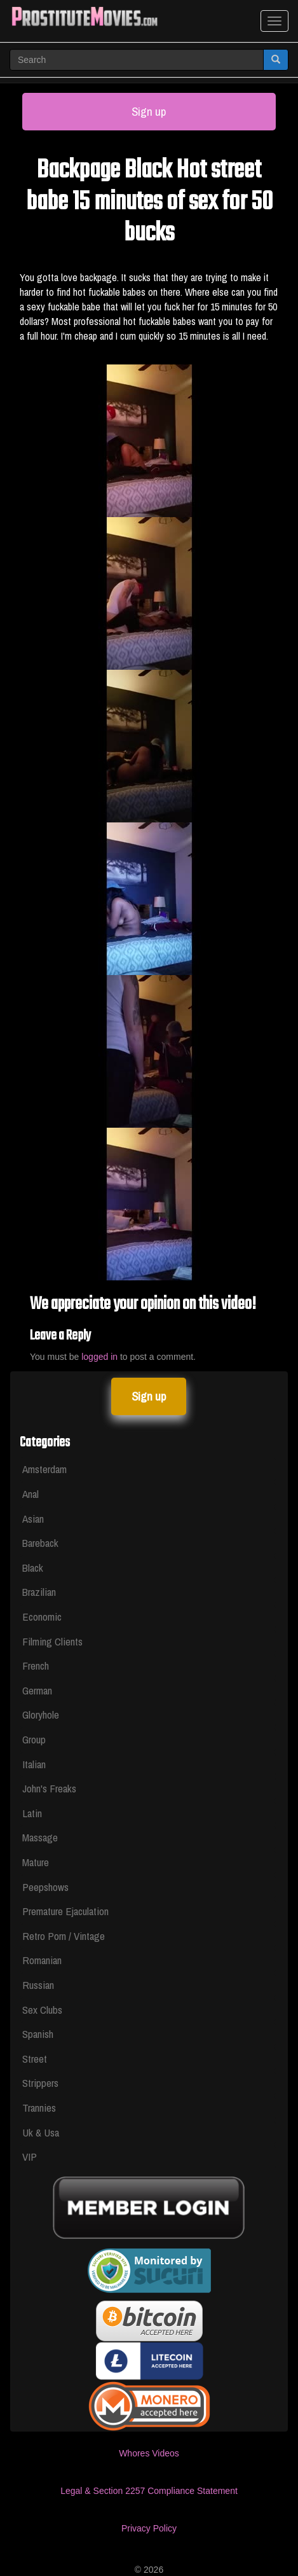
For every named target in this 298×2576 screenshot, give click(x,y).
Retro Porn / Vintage (63, 1936)
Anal (30, 1493)
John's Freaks (49, 1788)
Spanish (37, 2033)
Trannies (39, 2107)
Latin (32, 1813)
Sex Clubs (42, 2009)
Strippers (40, 2082)
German (37, 1690)
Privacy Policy (149, 2528)
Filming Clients (52, 1641)
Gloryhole (40, 1714)
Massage (40, 1837)
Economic (42, 1616)
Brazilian (39, 1591)
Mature (35, 1862)
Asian (33, 1518)
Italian (34, 1764)
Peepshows (45, 1887)
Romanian (42, 1960)
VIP (29, 2156)
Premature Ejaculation (65, 1911)
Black (32, 1567)
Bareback (40, 1542)
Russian (38, 1984)
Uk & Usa (40, 2132)
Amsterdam (44, 1469)
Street (34, 2058)
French (35, 1665)
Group (34, 1739)
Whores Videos (149, 2453)
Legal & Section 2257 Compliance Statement (149, 2491)
